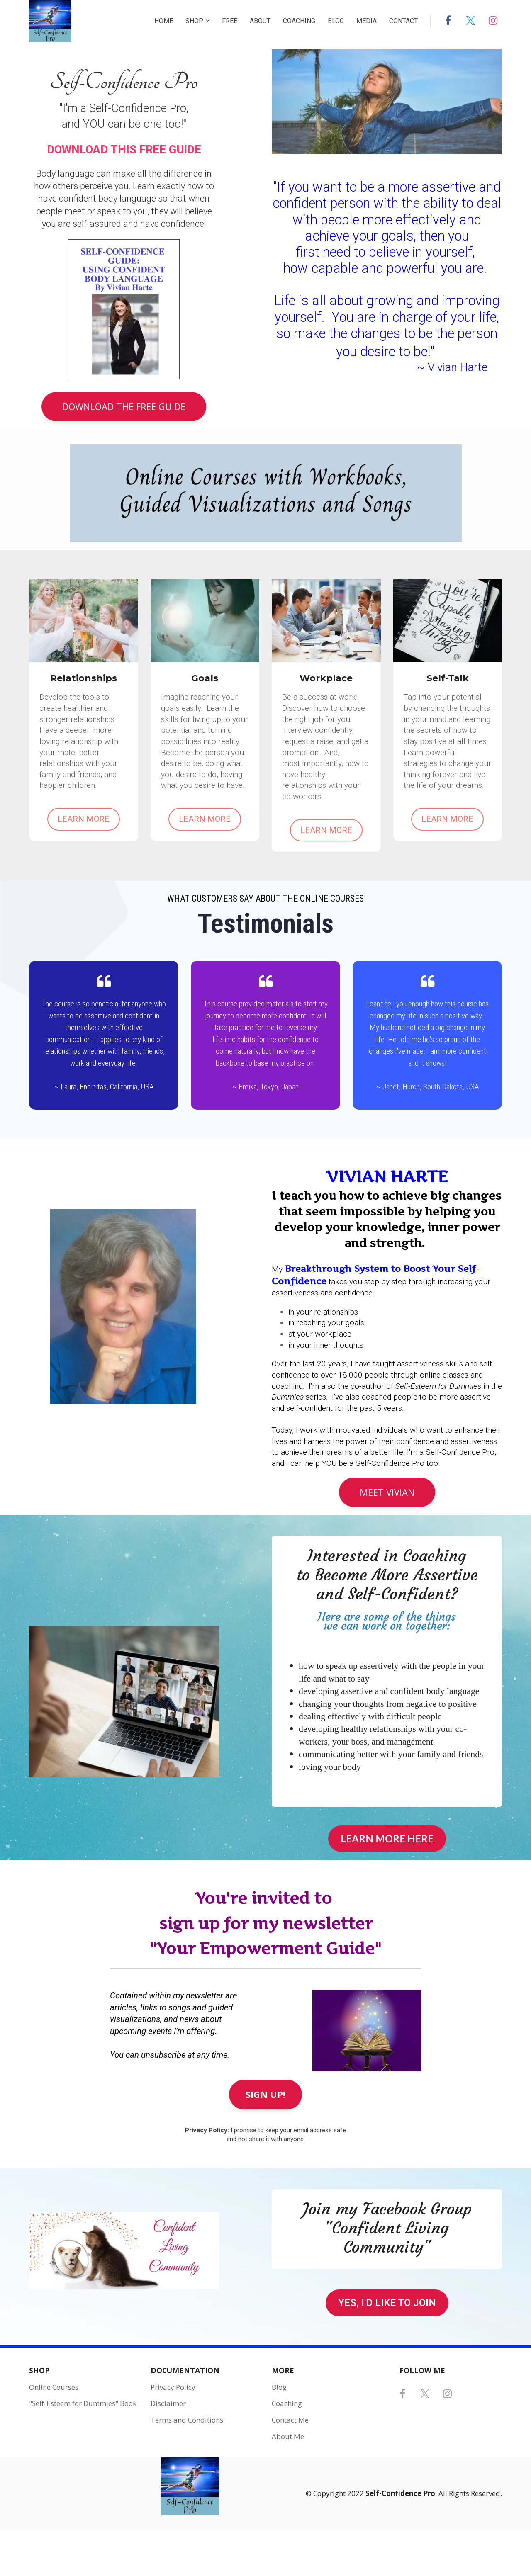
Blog (279, 2387)
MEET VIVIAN (387, 1492)
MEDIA (366, 21)
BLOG (336, 21)
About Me (288, 2437)
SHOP (194, 21)
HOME (163, 21)
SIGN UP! (265, 2094)
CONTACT (403, 21)
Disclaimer (168, 2403)
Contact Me (290, 2420)
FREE (229, 21)
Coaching (287, 2403)
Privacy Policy (173, 2387)
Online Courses (53, 2387)
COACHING (299, 21)
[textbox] (387, 276)
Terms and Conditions (187, 2420)
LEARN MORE (84, 819)
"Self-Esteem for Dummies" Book (82, 2403)
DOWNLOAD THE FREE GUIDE (123, 406)
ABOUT (260, 21)
